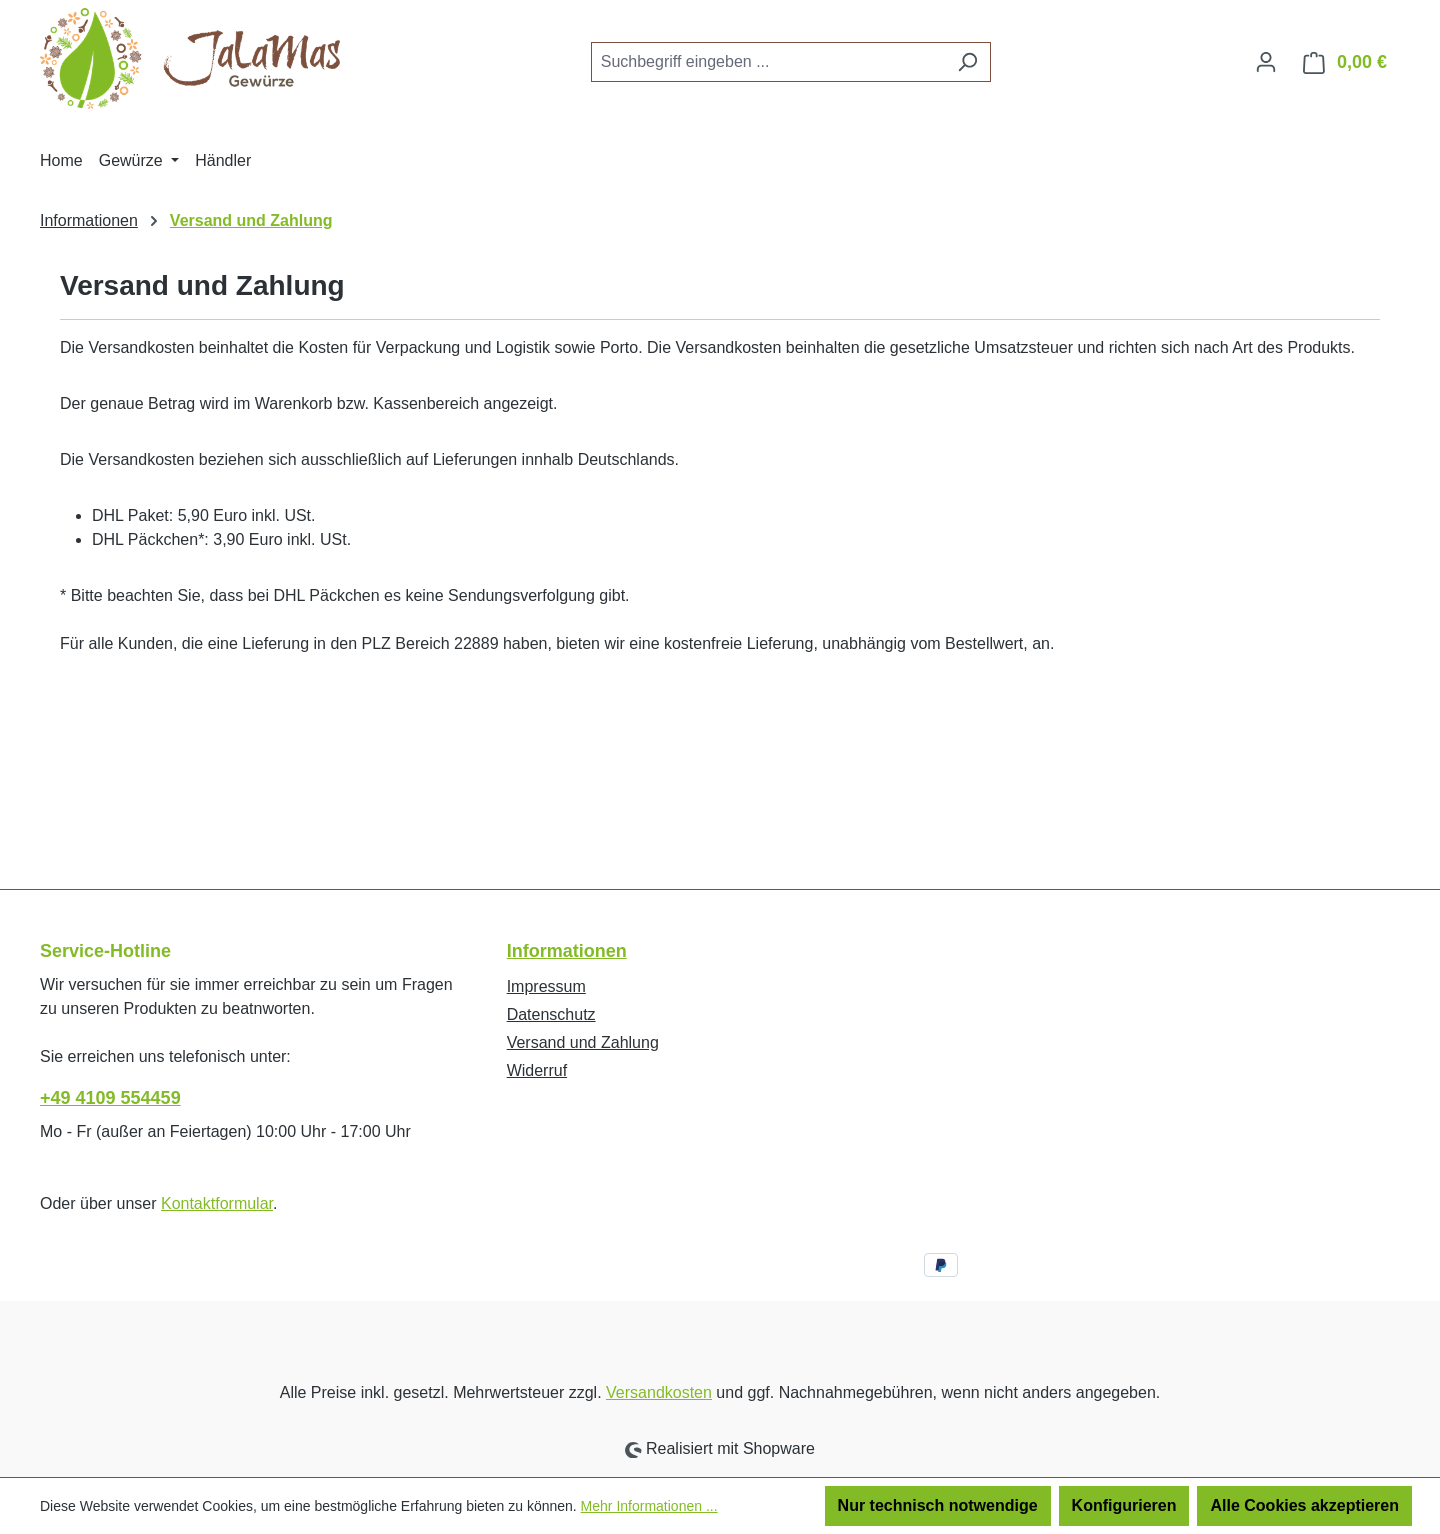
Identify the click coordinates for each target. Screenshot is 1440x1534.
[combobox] (768, 62)
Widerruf (537, 1070)
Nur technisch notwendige (938, 1505)
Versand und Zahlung (583, 1042)
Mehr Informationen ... (649, 1506)
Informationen (567, 951)
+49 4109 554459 (110, 1098)
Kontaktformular (217, 1203)
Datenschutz (551, 1014)
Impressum (546, 986)
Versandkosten (659, 1392)
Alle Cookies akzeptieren (1304, 1505)
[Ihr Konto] (1266, 62)
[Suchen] (967, 62)
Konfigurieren (1124, 1505)
